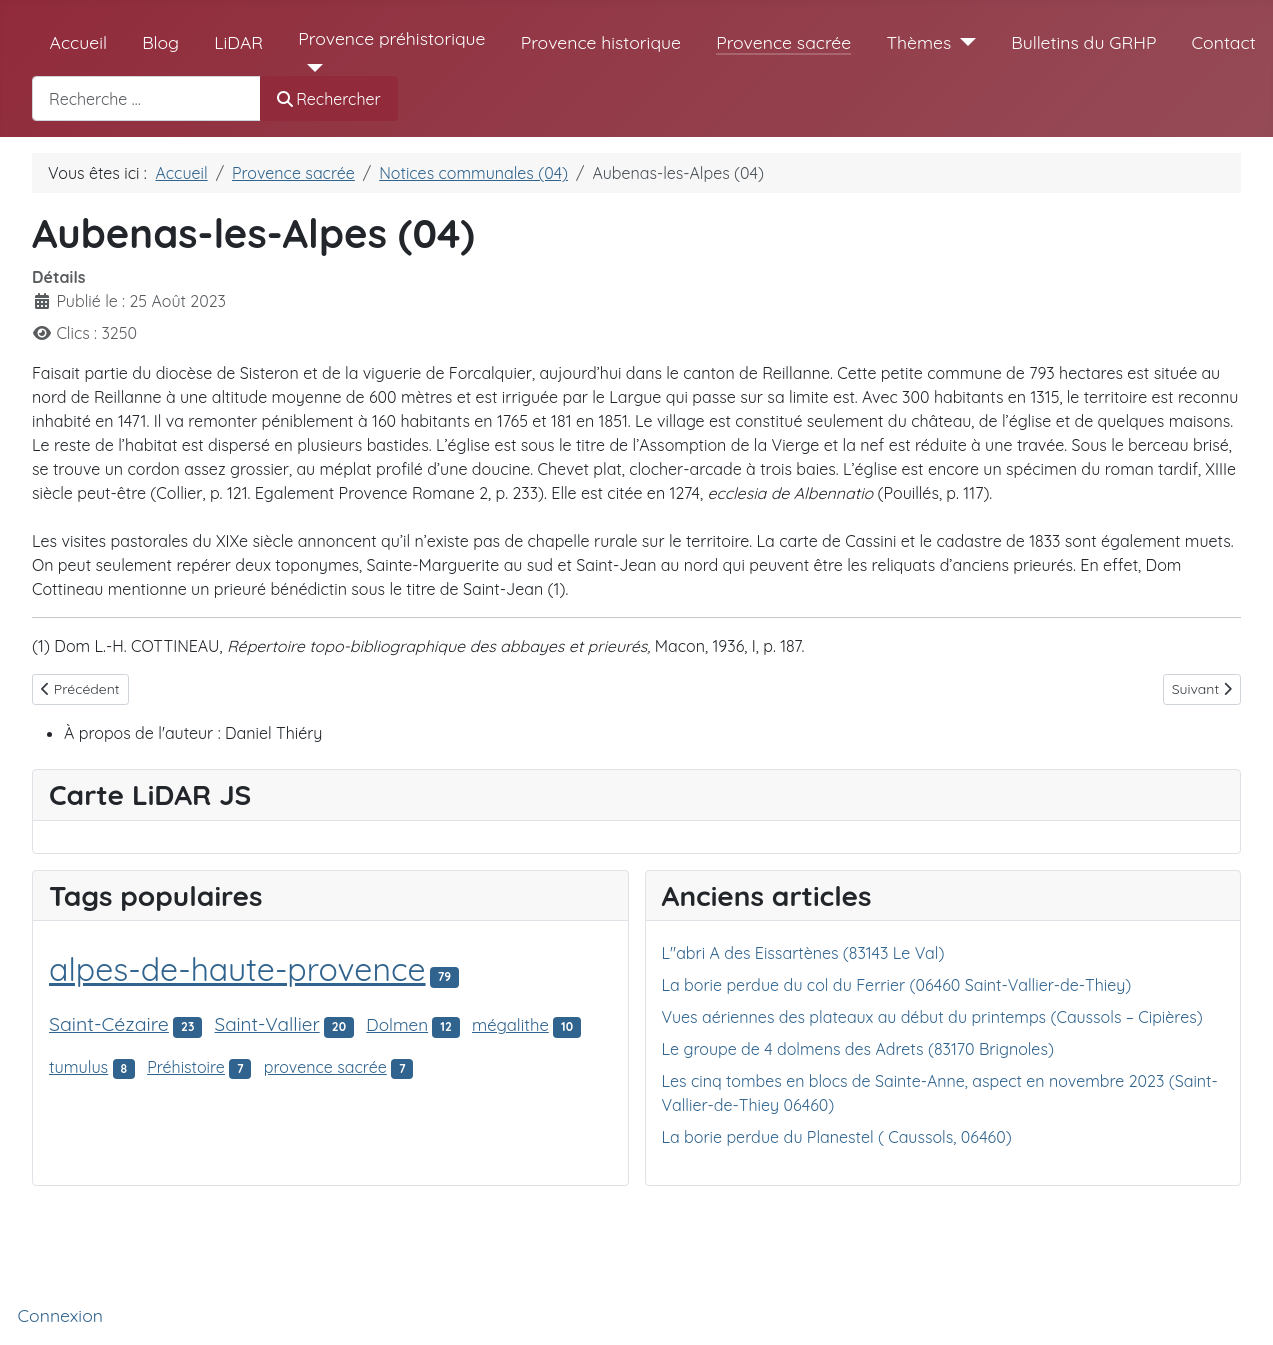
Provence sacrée (783, 42)
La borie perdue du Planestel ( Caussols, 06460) (837, 1137)
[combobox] (146, 98)
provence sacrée (325, 1067)
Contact (1224, 42)
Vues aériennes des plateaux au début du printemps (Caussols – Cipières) (932, 1017)
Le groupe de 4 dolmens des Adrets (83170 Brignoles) (858, 1049)
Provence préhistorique (391, 38)
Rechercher (329, 99)
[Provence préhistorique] (310, 68)
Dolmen (397, 1024)
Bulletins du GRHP (1083, 42)
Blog (160, 42)
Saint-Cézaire (109, 1023)
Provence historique (601, 42)
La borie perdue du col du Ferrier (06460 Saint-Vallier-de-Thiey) (897, 985)
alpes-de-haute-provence (237, 969)
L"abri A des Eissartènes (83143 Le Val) (803, 953)
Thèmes (918, 42)
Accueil (78, 42)
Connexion (60, 1315)
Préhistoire (186, 1067)
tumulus (78, 1067)
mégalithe (510, 1024)
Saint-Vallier (267, 1024)
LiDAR (238, 42)
